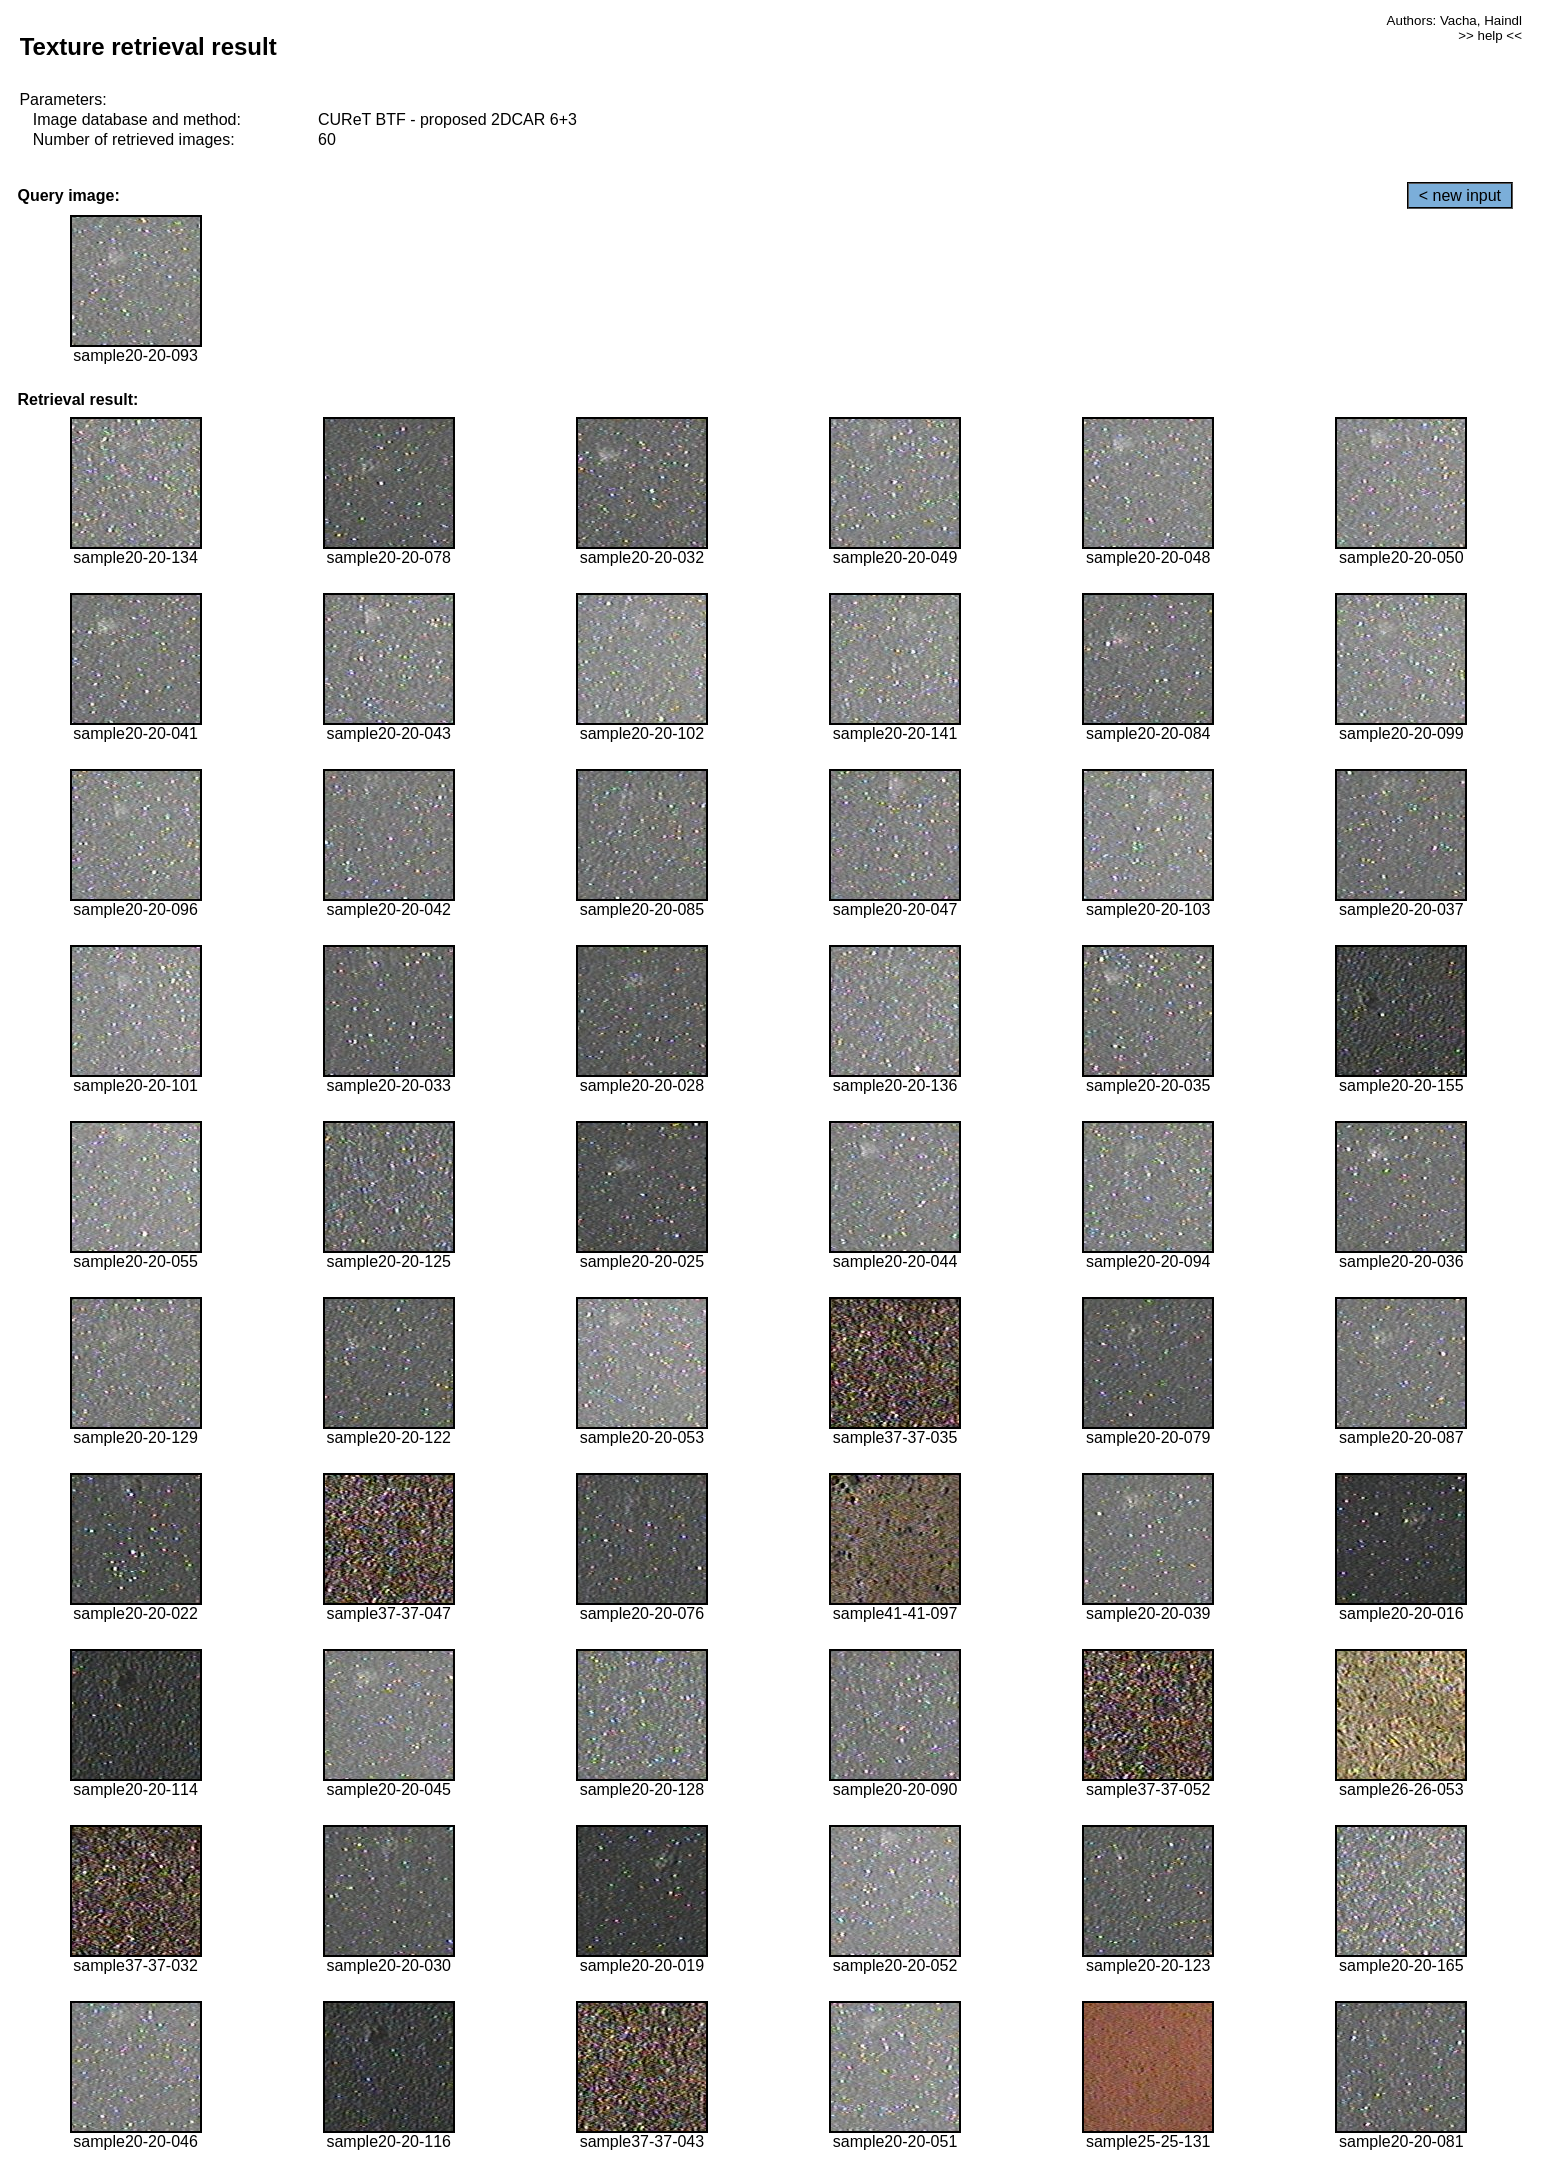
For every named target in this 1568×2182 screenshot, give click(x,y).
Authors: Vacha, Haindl (1454, 20)
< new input (1460, 195)
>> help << (1490, 35)
